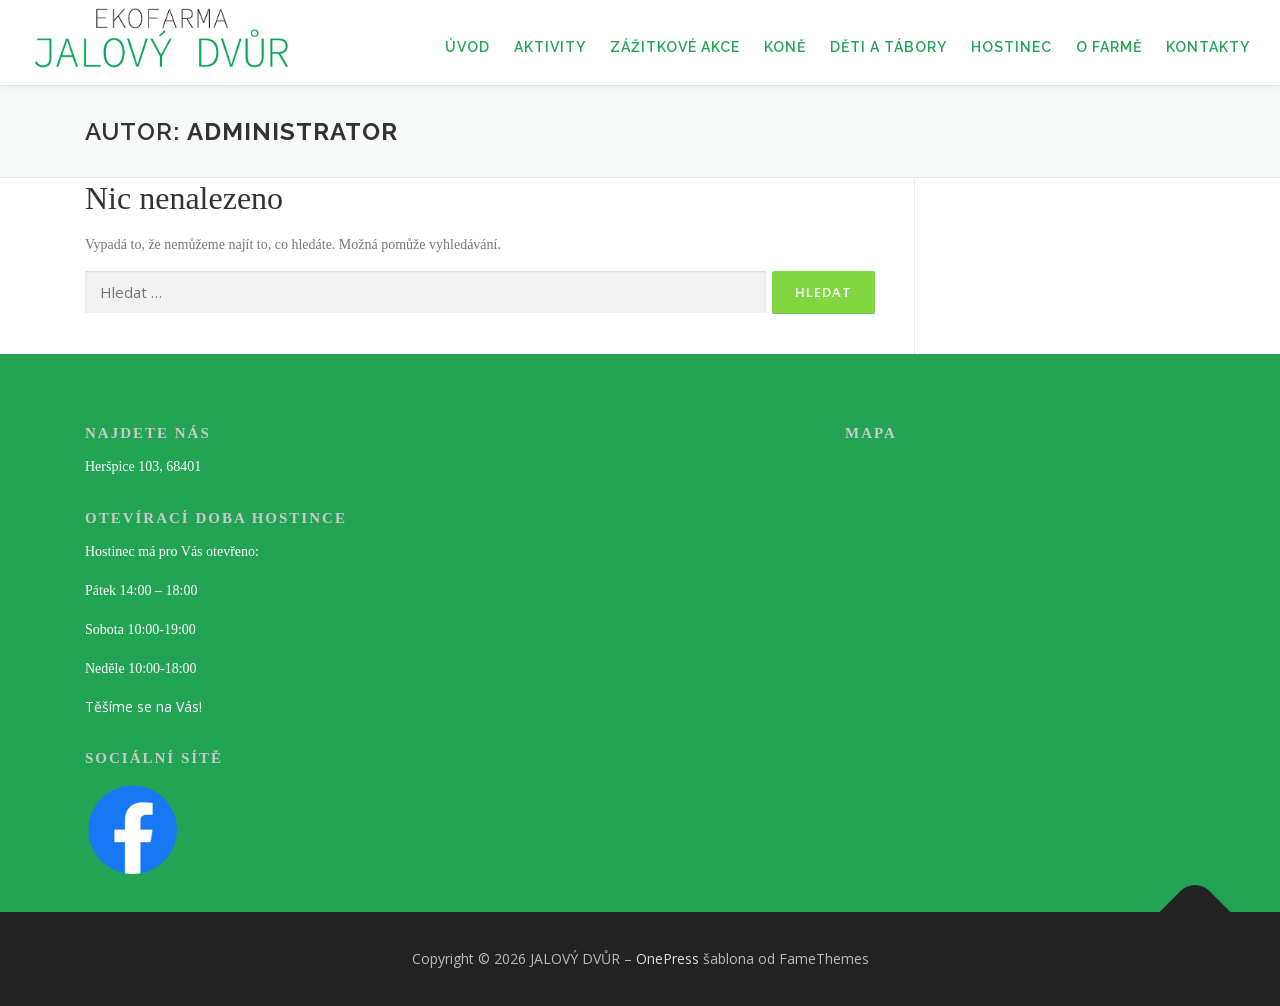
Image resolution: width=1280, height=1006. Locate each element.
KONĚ (785, 47)
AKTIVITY (550, 47)
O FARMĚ (1109, 47)
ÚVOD (467, 47)
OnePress (667, 958)
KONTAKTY (1208, 47)
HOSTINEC (1011, 47)
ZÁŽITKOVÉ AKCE (675, 47)
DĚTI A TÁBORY (888, 47)
